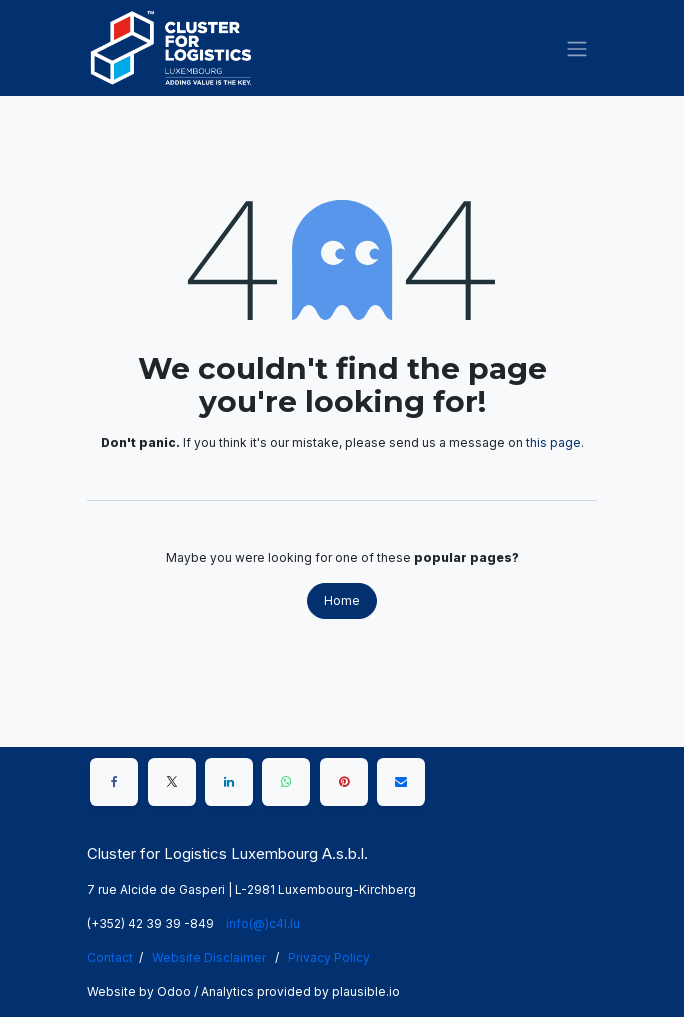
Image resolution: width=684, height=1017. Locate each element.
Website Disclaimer (209, 957)
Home (342, 600)
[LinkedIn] (229, 782)
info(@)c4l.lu (263, 923)
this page (553, 442)
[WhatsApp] (286, 782)
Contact (110, 957)
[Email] (401, 782)
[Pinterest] (344, 782)
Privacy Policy (329, 957)
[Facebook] (114, 782)
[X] (172, 782)
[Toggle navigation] (577, 48)
